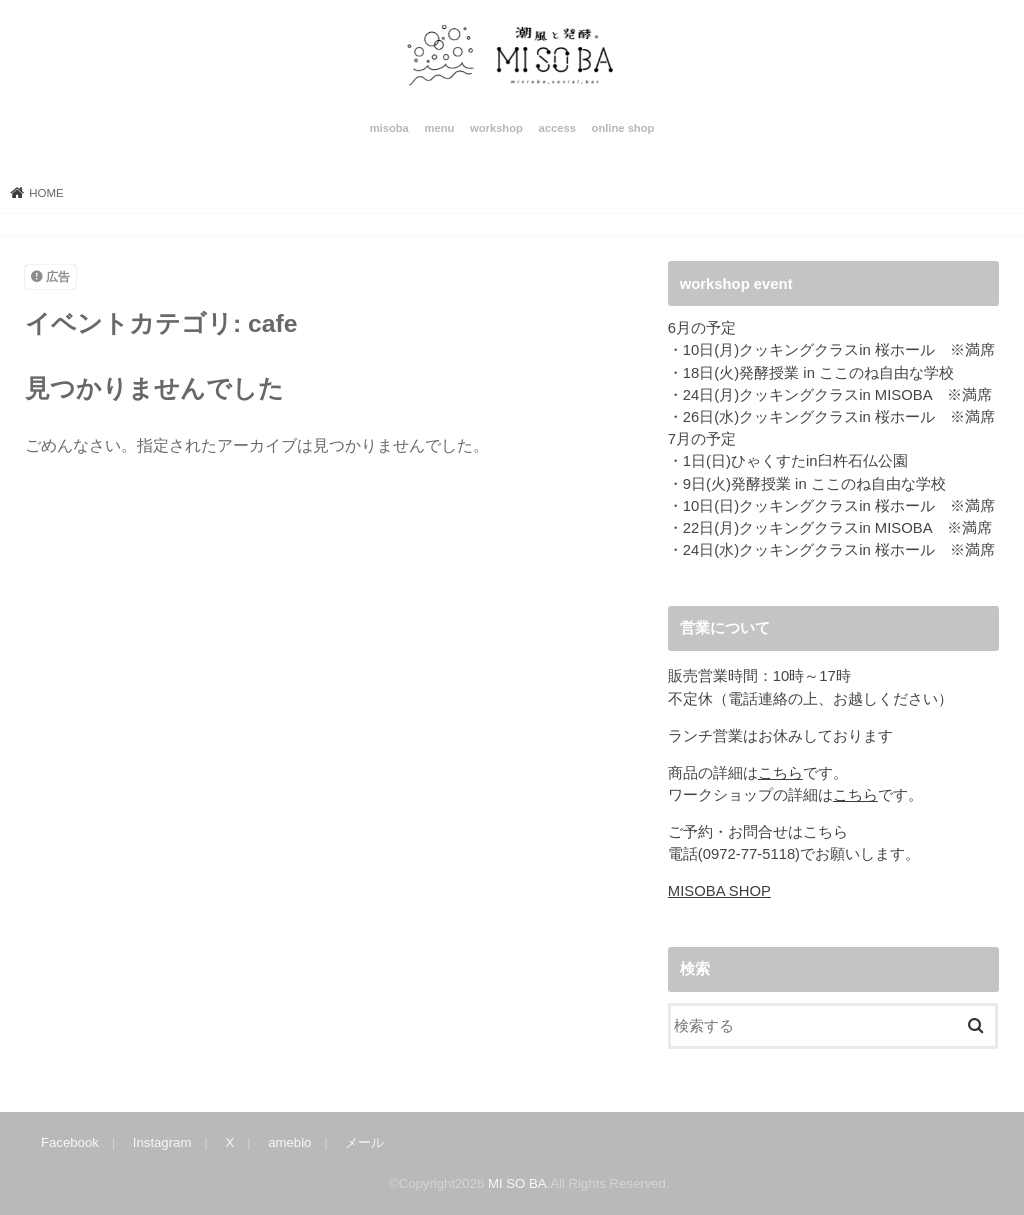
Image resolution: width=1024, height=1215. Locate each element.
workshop (496, 128)
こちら (780, 773)
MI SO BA (517, 1183)
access (557, 128)
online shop (623, 128)
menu (439, 128)
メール (364, 1142)
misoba (389, 128)
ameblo (289, 1142)
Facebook (70, 1142)
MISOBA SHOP (719, 891)
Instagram (162, 1142)
